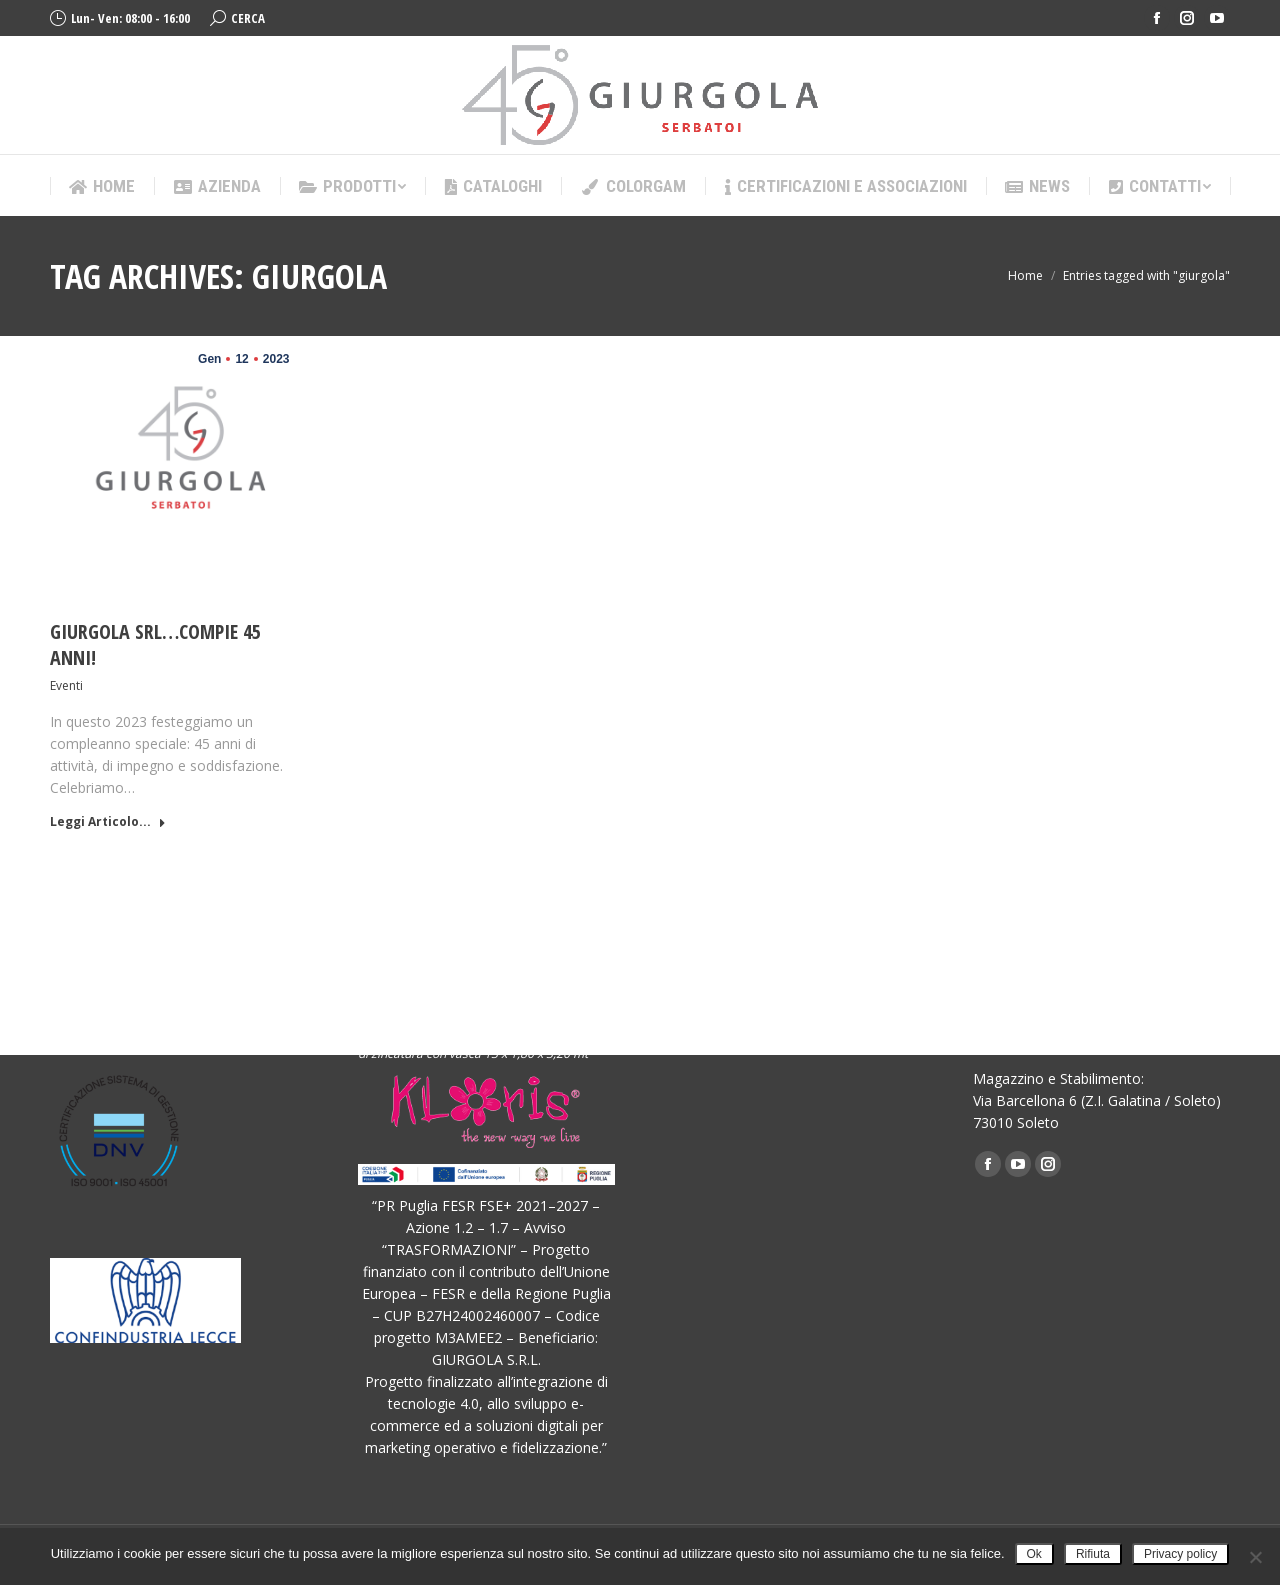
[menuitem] (102, 186)
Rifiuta (1093, 1554)
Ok (1034, 1554)
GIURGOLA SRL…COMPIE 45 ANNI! (155, 645)
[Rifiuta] (1255, 1557)
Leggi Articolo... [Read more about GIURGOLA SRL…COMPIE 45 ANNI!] (108, 822)
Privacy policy (1180, 1554)
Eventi (66, 685)
